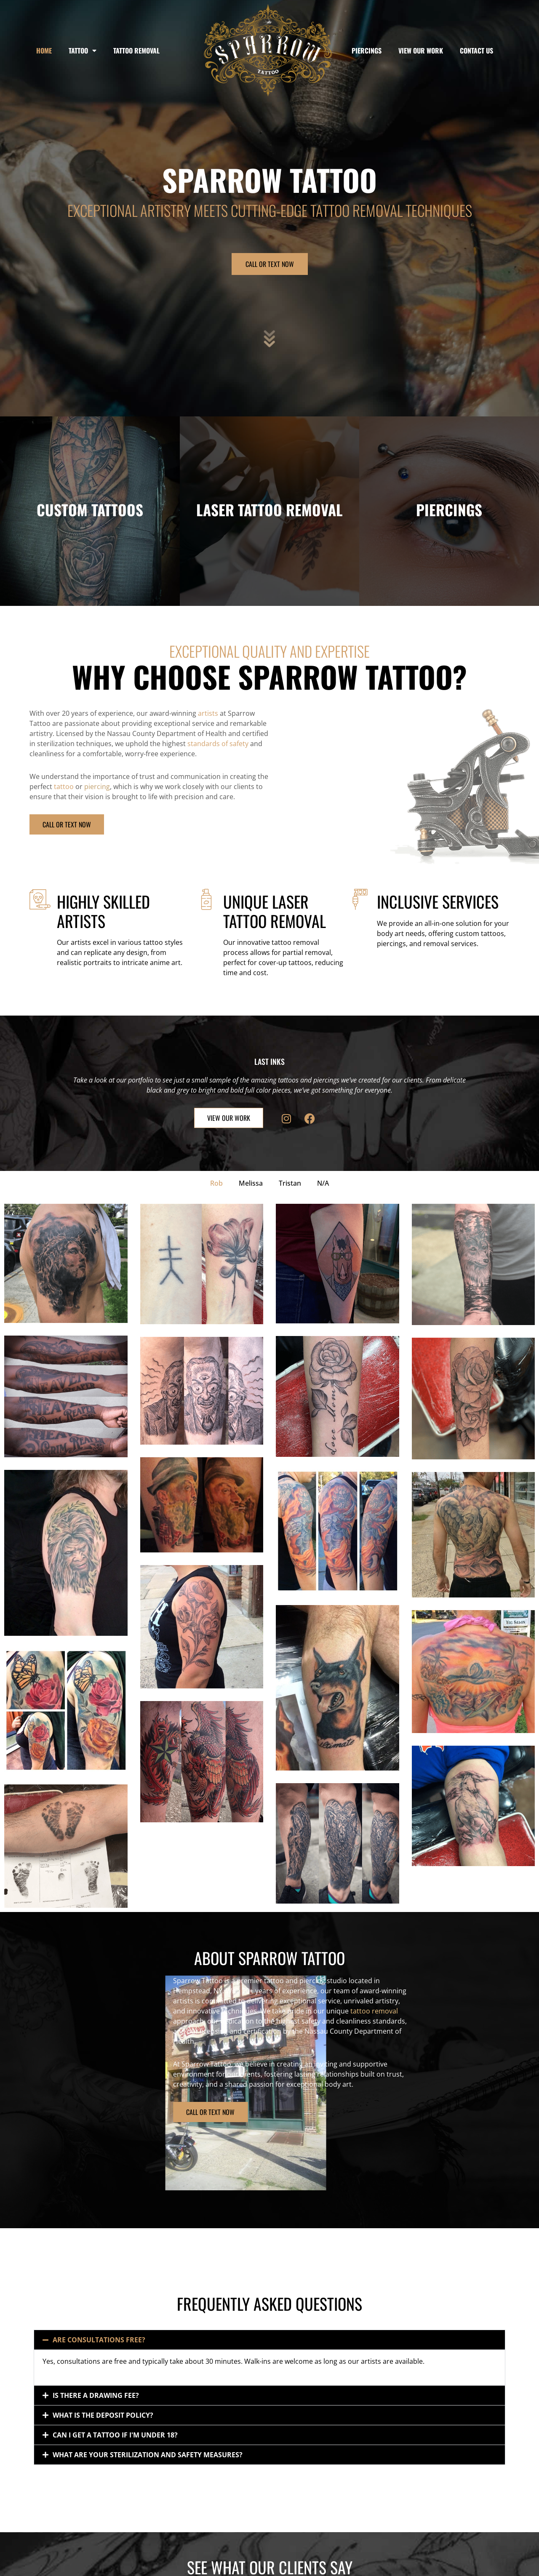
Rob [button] (216, 1183)
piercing (97, 786)
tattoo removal (230, 2011)
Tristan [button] (290, 1183)
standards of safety (217, 743)
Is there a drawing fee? (96, 2395)
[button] (269, 2339)
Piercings (367, 50)
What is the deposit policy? (103, 2415)
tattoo (64, 786)
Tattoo (82, 50)
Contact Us (476, 50)
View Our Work (420, 50)
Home (44, 50)
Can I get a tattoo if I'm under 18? (115, 2435)
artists (208, 713)
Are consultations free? (99, 2339)
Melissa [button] (251, 1183)
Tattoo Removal (136, 50)
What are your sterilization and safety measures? (148, 2454)
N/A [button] (323, 1183)
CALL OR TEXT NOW (269, 264)
